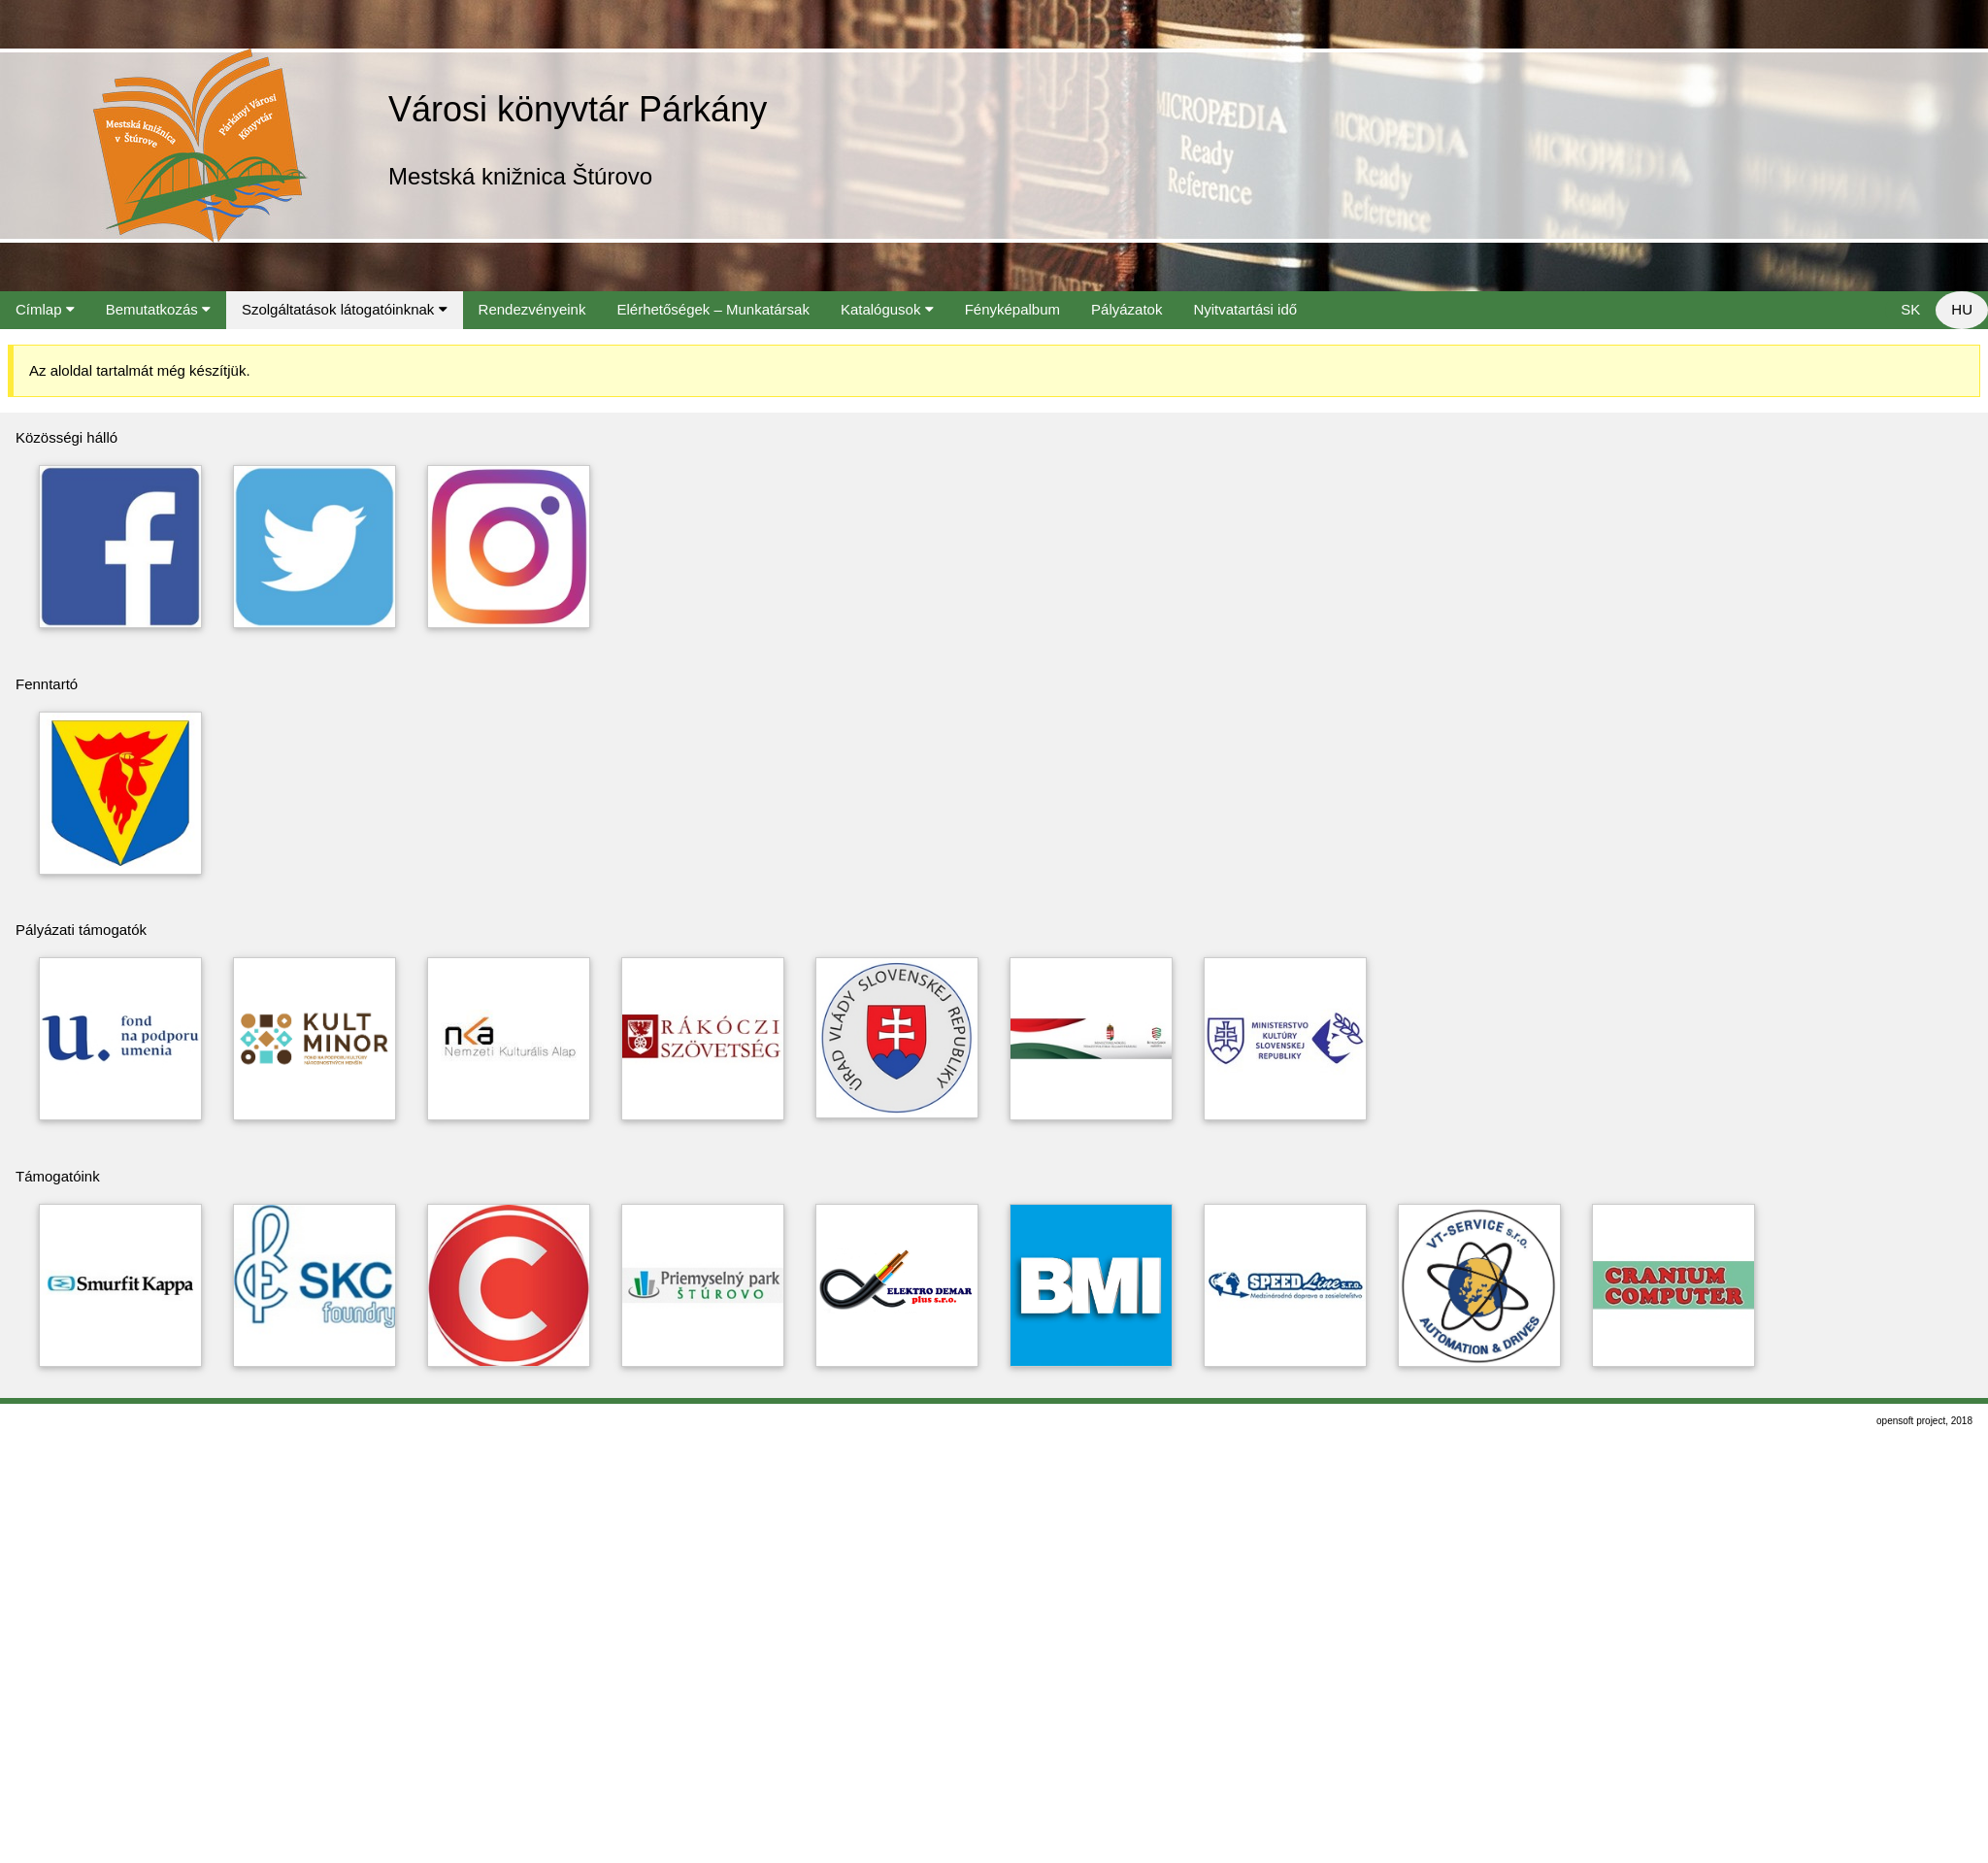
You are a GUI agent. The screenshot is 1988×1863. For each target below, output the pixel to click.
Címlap (45, 309)
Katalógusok (887, 309)
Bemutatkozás (158, 309)
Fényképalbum (1012, 309)
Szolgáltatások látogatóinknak (344, 309)
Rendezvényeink (532, 309)
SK (1910, 309)
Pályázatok (1126, 309)
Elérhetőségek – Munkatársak (712, 309)
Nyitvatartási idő (1245, 309)
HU (1961, 309)
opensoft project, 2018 (1924, 1420)
